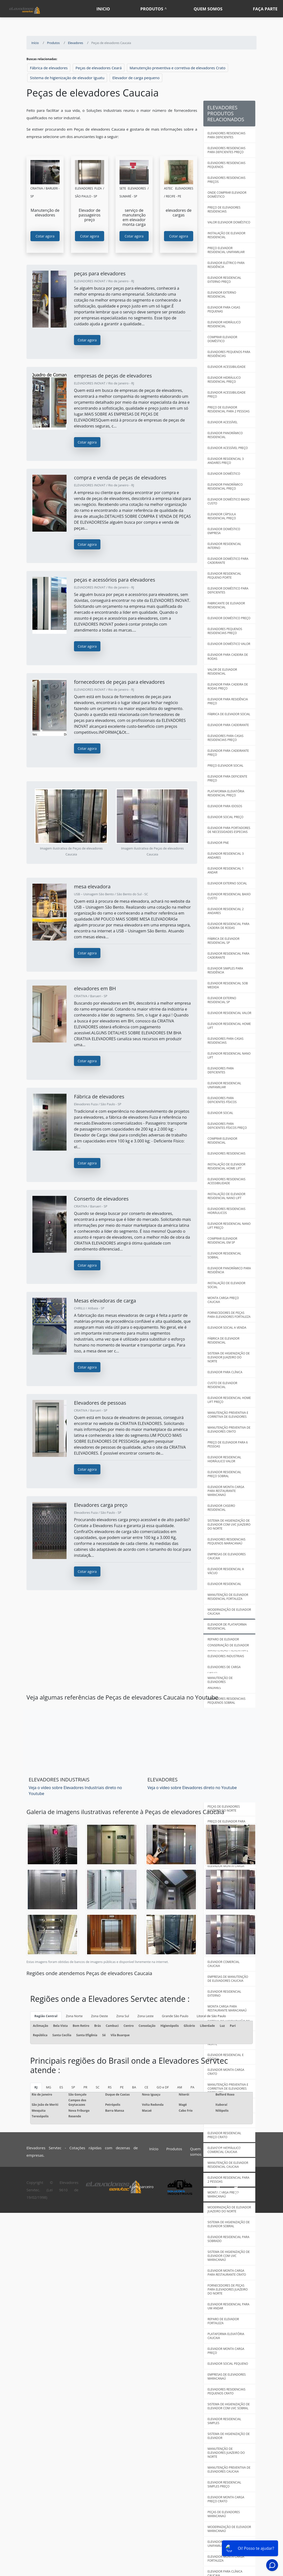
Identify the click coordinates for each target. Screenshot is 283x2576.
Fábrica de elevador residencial (223, 1340)
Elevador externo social (227, 883)
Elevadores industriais (226, 1656)
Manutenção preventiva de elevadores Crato (229, 1429)
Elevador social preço (225, 817)
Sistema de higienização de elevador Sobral (229, 2224)
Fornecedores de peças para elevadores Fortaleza (229, 1315)
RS (110, 2087)
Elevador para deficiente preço (227, 778)
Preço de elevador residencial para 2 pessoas (229, 409)
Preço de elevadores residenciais (224, 209)
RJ (36, 2087)
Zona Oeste (99, 2016)
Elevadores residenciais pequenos (226, 165)
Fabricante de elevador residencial (226, 605)
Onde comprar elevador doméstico (227, 194)
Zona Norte (74, 2016)
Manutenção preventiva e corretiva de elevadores (228, 1415)
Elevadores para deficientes (221, 1070)
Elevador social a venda (227, 1327)
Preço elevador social (225, 765)
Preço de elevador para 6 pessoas (228, 1444)
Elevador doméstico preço (229, 618)
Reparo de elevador (223, 1639)
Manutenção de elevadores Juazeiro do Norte (226, 2453)
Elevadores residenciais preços (226, 180)
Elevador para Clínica (225, 1372)
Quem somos (208, 9)
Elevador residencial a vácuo (226, 1571)
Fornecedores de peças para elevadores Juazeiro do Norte (228, 2289)
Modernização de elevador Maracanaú (229, 2529)
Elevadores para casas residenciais (225, 1041)
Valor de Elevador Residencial (222, 671)
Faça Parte (265, 9)
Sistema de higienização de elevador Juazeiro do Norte (229, 1357)
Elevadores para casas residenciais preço (225, 738)
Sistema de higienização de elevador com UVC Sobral (229, 2406)
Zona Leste (146, 2016)
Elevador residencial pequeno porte (224, 575)
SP (73, 2087)
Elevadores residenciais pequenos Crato (226, 2391)
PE (122, 2087)
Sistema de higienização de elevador (229, 2436)
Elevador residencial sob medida (228, 985)
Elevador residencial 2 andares (226, 911)
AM (179, 2087)
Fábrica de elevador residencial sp (223, 941)
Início (153, 2148)
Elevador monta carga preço (226, 2351)
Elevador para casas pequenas (224, 309)
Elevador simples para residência (225, 970)
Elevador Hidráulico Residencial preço (224, 380)
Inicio (103, 9)
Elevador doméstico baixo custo (229, 501)
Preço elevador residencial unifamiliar (226, 250)
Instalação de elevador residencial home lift (226, 1166)
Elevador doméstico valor (229, 644)
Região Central (45, 2016)
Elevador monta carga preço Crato (226, 2499)
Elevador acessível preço (228, 448)
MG (48, 2087)
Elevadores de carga (224, 1667)
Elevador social (220, 1113)
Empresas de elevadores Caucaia (227, 1556)
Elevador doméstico (224, 474)
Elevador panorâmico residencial (225, 435)
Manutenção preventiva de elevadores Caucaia (229, 2469)
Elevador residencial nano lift (229, 1055)
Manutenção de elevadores (220, 1680)
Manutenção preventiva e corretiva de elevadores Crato (177, 67)
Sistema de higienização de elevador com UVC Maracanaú (229, 2256)
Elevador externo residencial (222, 294)
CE (146, 2087)
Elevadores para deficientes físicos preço (227, 1126)
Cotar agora (45, 236)
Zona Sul (122, 2016)
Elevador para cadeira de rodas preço (228, 686)
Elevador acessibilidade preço (227, 394)
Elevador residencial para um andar (228, 2306)
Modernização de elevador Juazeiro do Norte (229, 2209)
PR (85, 2087)
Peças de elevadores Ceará (98, 67)
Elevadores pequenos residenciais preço (225, 631)
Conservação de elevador (228, 1645)
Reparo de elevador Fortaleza (223, 2321)
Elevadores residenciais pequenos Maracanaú (226, 1541)
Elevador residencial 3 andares (226, 855)
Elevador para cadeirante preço (228, 753)
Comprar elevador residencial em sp (222, 1240)
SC (97, 2087)
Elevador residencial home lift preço (229, 1400)
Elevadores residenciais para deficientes (226, 135)
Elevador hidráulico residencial (224, 324)
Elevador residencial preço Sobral (224, 1474)
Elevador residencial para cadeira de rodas (228, 926)
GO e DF (163, 2087)
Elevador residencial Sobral (224, 1255)
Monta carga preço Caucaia (223, 1300)
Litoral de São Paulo (211, 2016)
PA (192, 2087)
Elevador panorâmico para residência (229, 1270)
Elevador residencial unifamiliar (224, 1085)
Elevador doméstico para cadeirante (228, 561)
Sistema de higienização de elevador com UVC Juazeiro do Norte (229, 1524)
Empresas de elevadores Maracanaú (227, 2376)
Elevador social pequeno (228, 2364)
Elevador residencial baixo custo (229, 896)
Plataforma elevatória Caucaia (226, 2336)
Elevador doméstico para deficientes (228, 590)
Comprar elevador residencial (222, 1140)
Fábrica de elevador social (229, 714)
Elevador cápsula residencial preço (222, 516)
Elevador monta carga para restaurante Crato (227, 2273)
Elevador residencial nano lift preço (229, 1226)
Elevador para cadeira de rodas (228, 657)
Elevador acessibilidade (227, 367)
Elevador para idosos (225, 806)
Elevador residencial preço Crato (224, 2135)
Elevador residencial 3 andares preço (226, 461)
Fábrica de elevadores (49, 67)
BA (134, 2087)
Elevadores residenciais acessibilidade (226, 1181)
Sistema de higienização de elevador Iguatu (67, 77)
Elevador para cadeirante (228, 725)
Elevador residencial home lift (229, 1026)
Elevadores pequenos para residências (229, 354)
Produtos (151, 9)
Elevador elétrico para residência (226, 265)
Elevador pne (218, 843)
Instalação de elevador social (226, 1285)
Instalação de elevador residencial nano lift (226, 1196)
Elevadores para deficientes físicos (222, 1100)
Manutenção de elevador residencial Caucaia (228, 2165)
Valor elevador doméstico (229, 222)
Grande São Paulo (175, 2016)
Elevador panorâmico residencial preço (225, 486)
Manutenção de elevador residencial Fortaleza (228, 1597)
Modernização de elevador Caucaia (229, 1611)
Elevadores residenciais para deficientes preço (226, 150)
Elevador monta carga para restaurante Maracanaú (226, 1491)
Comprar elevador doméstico (222, 339)
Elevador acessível (222, 422)
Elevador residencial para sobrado (228, 2239)
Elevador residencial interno (224, 546)
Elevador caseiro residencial (221, 1508)
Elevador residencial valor (229, 1013)
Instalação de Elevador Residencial (226, 235)
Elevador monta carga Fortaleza (226, 2558)
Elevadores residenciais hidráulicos (226, 1211)
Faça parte (244, 2151)
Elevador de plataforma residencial (227, 1626)
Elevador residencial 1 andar (226, 870)
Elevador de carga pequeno (136, 77)
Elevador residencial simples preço (224, 2484)
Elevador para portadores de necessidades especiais (229, 830)
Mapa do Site (222, 2151)
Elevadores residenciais (226, 1153)
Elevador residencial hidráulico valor (224, 1459)
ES (61, 2087)
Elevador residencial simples (224, 2421)
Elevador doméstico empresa (224, 531)
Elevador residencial (224, 1584)
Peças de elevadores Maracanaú (224, 2514)
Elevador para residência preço (228, 701)
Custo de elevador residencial (222, 1385)
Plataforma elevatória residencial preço (226, 793)
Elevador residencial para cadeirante (228, 955)
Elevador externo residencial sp (222, 1000)
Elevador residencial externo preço (224, 280)
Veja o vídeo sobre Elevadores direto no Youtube (192, 1787)
